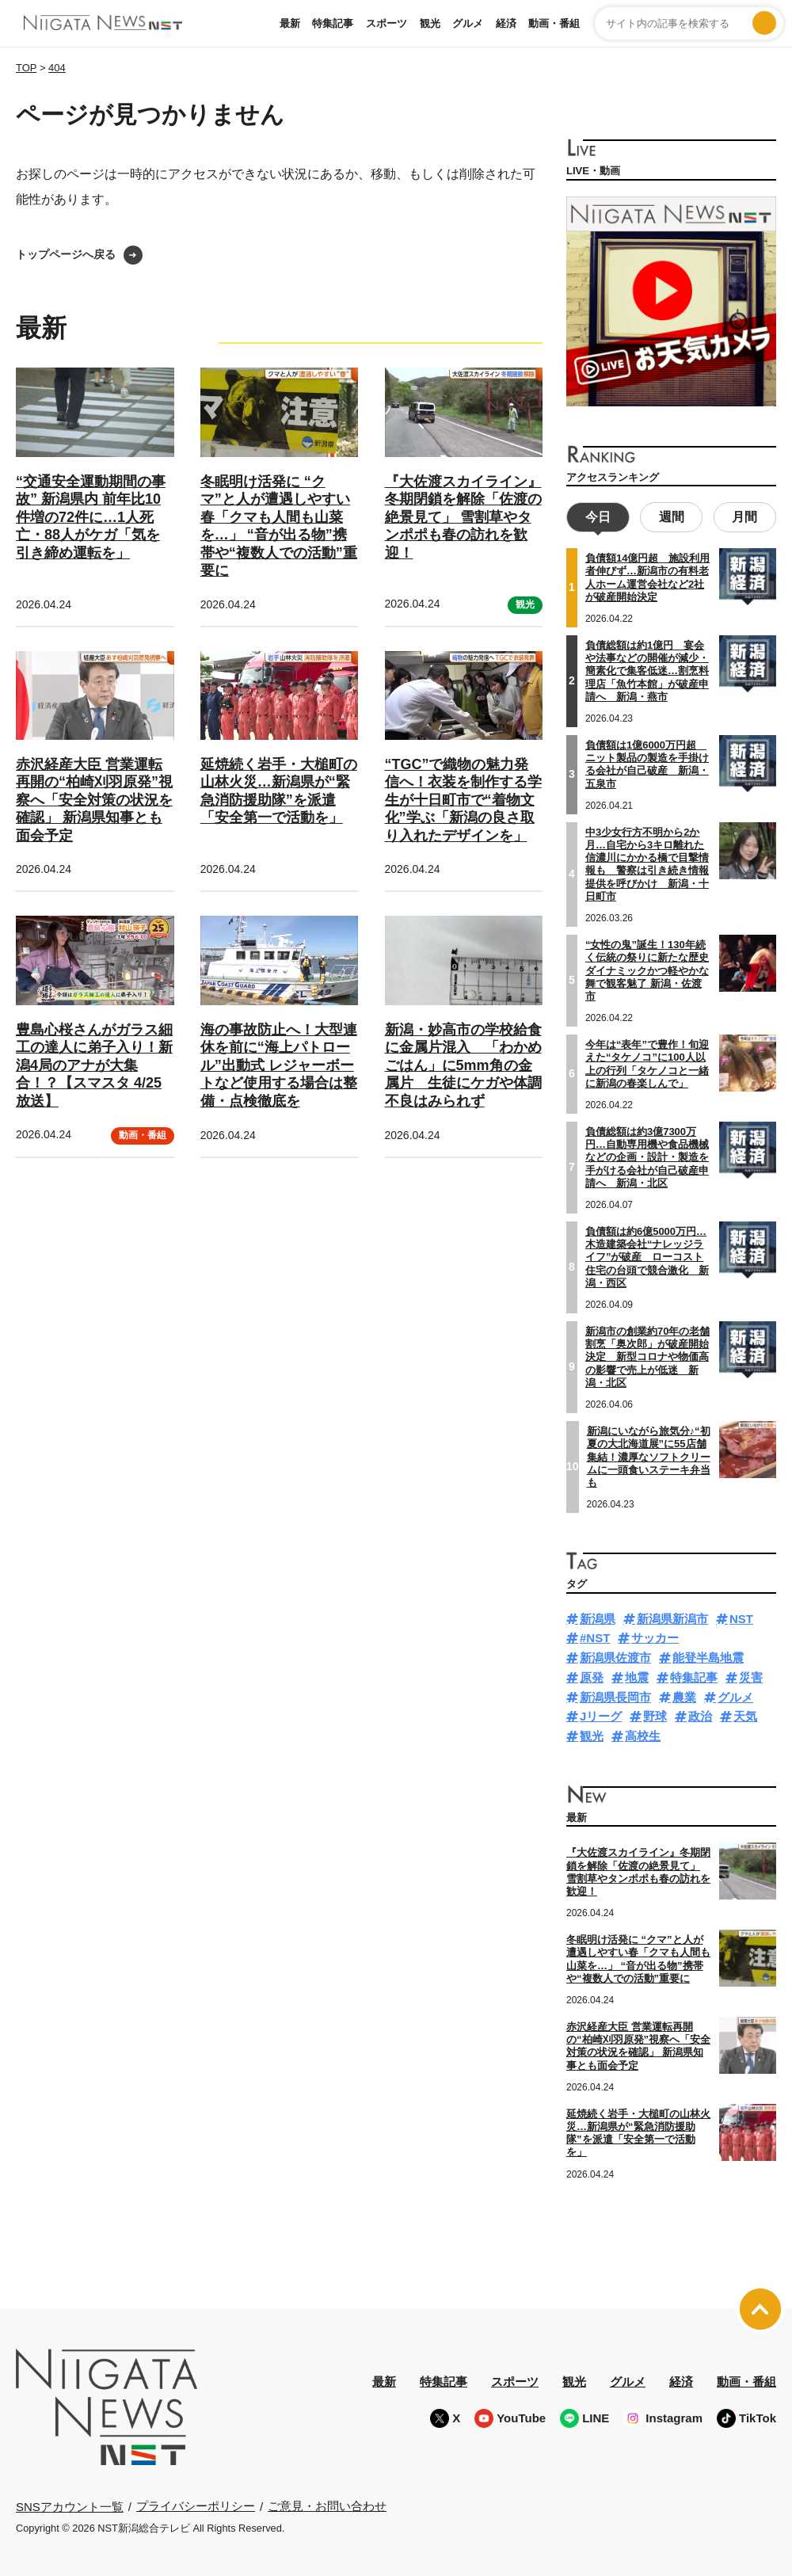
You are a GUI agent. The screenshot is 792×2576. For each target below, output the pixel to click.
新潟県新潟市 (672, 1616)
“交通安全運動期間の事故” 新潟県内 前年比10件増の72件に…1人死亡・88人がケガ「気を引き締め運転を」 (91, 517)
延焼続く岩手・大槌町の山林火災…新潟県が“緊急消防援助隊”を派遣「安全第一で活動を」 (638, 2130)
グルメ (467, 23)
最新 (290, 23)
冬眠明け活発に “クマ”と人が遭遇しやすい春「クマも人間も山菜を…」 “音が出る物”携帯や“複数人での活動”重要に (638, 1957)
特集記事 (332, 23)
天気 (745, 1714)
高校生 (643, 1734)
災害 (751, 1675)
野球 (655, 1714)
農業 (684, 1694)
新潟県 (597, 1616)
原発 (592, 1675)
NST (741, 1616)
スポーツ (386, 23)
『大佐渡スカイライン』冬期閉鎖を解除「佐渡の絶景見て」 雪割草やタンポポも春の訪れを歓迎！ (463, 517)
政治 (700, 1714)
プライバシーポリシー (195, 2504)
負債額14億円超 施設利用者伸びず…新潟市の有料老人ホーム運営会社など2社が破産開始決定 (647, 576)
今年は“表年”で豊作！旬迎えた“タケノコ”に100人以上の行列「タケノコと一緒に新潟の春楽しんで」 (647, 1062)
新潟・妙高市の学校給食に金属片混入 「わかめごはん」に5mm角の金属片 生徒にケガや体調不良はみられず (463, 1065)
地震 (637, 1675)
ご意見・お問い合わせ (327, 2504)
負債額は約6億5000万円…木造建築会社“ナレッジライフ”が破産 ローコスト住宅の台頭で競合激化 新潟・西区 (647, 1254)
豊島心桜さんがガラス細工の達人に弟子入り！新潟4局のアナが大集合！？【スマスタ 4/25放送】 (94, 1065)
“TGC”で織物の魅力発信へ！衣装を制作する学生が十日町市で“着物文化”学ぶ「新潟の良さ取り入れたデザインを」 (463, 800)
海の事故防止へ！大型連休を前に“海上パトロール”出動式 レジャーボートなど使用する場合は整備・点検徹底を (278, 1065)
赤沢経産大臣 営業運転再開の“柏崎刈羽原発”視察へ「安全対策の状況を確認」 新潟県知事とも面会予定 (94, 800)
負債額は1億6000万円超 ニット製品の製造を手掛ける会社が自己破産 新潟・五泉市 (647, 762)
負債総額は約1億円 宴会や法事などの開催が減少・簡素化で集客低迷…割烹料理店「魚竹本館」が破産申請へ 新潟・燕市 (647, 668)
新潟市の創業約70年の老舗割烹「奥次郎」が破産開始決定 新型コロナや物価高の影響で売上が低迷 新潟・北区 (647, 1354)
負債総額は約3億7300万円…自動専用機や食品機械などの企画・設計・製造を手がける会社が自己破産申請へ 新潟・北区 (647, 1155)
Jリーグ (601, 1714)
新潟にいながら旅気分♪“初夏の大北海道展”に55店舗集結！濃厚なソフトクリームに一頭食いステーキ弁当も (648, 1454)
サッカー (655, 1636)
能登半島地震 (708, 1656)
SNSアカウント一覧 (70, 2504)
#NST (595, 1636)
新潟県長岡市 (615, 1694)
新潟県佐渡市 (615, 1656)
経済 (506, 23)
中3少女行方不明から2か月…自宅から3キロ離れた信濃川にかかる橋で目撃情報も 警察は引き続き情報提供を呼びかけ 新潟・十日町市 (647, 862)
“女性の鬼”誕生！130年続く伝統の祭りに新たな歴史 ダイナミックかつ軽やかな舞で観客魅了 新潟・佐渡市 (647, 968)
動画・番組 (554, 23)
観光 (430, 23)
